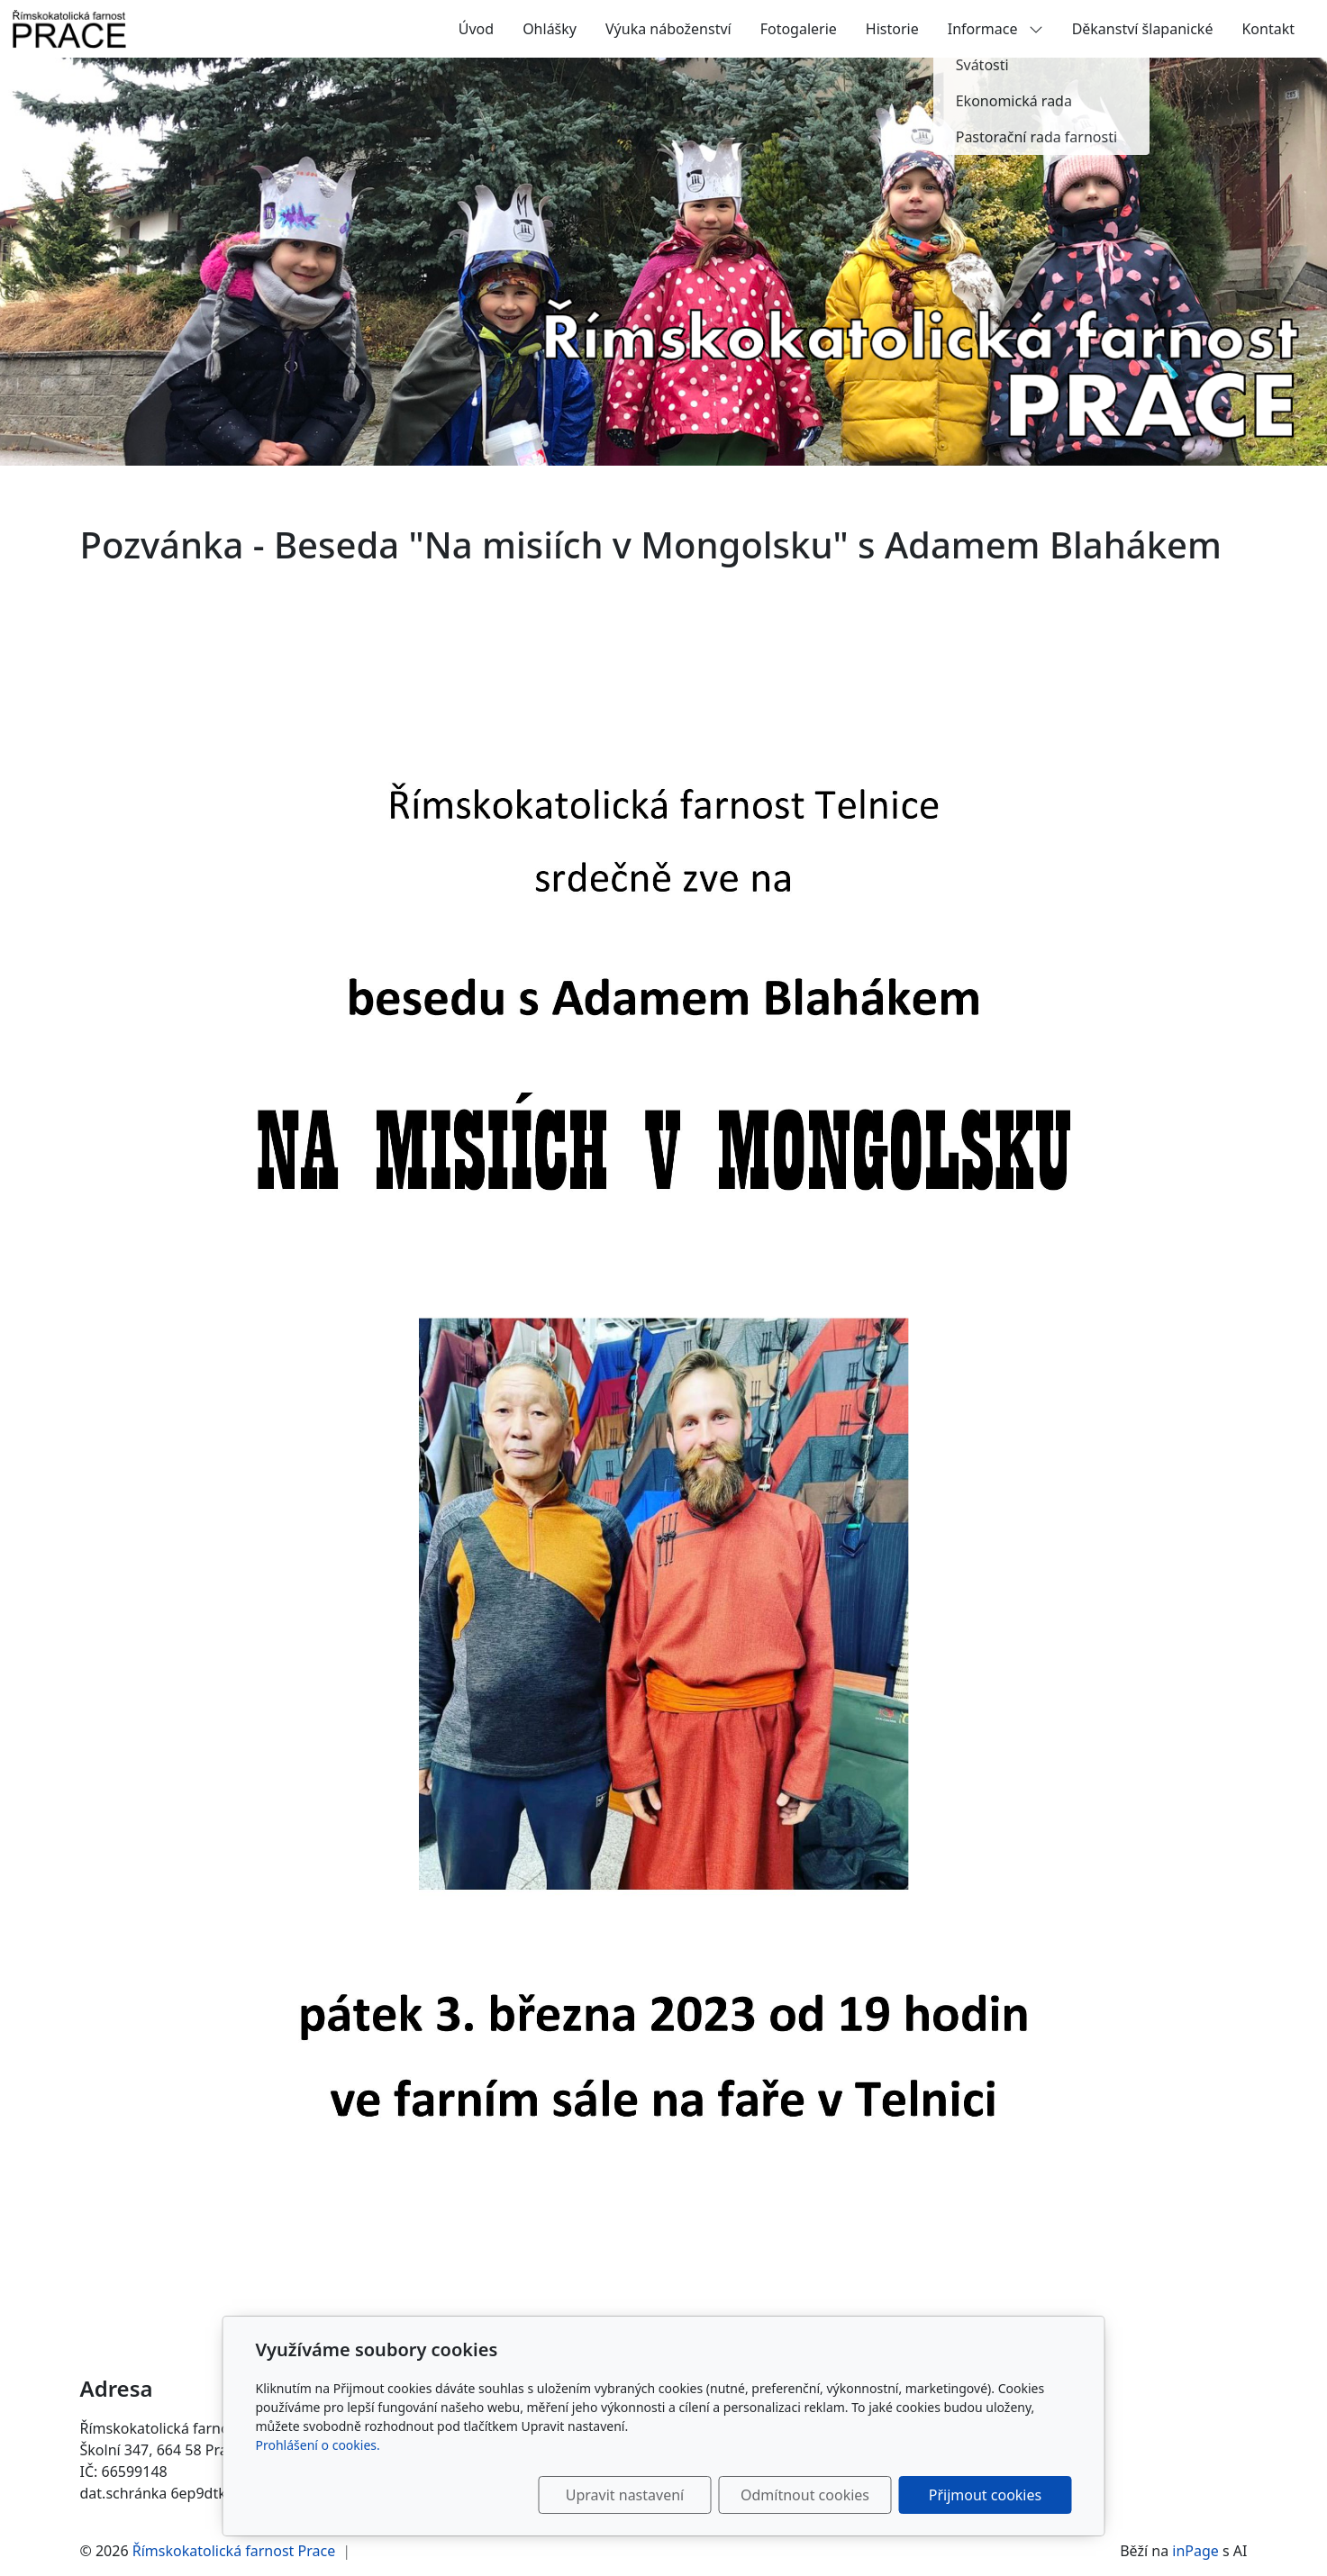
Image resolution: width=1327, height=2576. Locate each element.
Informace (995, 29)
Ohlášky (550, 29)
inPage (1195, 2551)
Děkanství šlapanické (1142, 29)
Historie (892, 29)
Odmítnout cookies (805, 2495)
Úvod (476, 29)
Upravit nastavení (625, 2495)
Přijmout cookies (985, 2495)
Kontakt (1268, 29)
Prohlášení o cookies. (318, 2445)
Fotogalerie (798, 29)
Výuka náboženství (668, 29)
